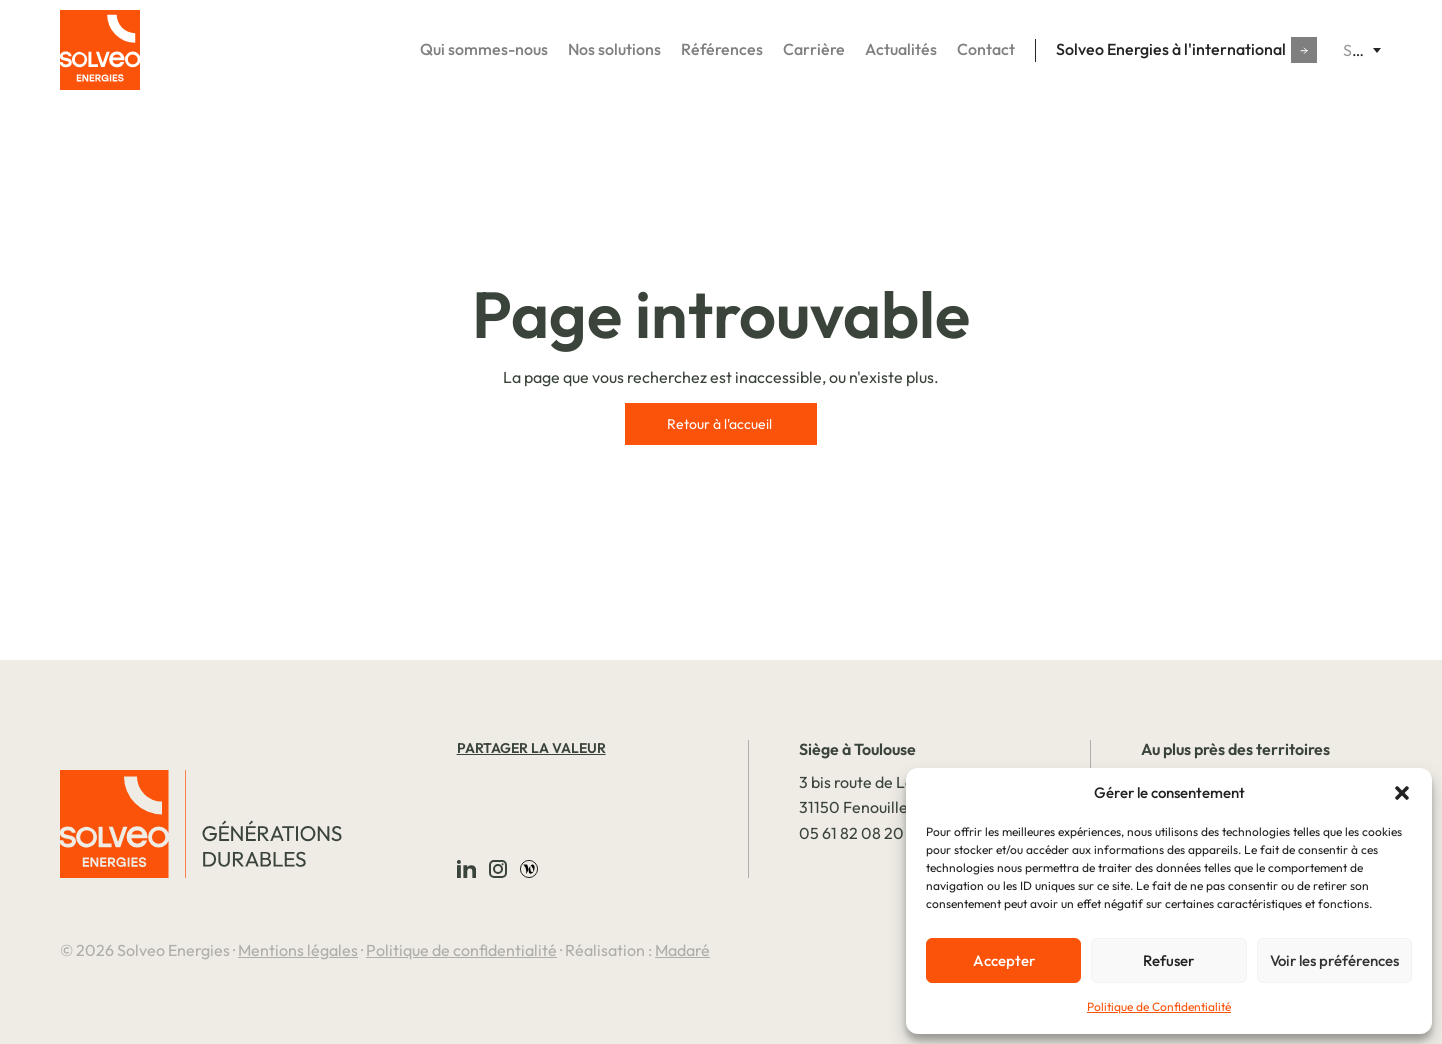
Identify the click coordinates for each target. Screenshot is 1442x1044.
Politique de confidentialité (461, 950)
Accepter (1004, 960)
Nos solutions (614, 49)
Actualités (901, 49)
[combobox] (1362, 50)
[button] (1402, 793)
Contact (986, 49)
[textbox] (1362, 50)
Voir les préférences (1334, 960)
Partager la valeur (531, 748)
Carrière (814, 49)
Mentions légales (298, 950)
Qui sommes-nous (484, 49)
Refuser (1168, 960)
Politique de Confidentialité (1159, 1006)
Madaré (682, 950)
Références (722, 49)
